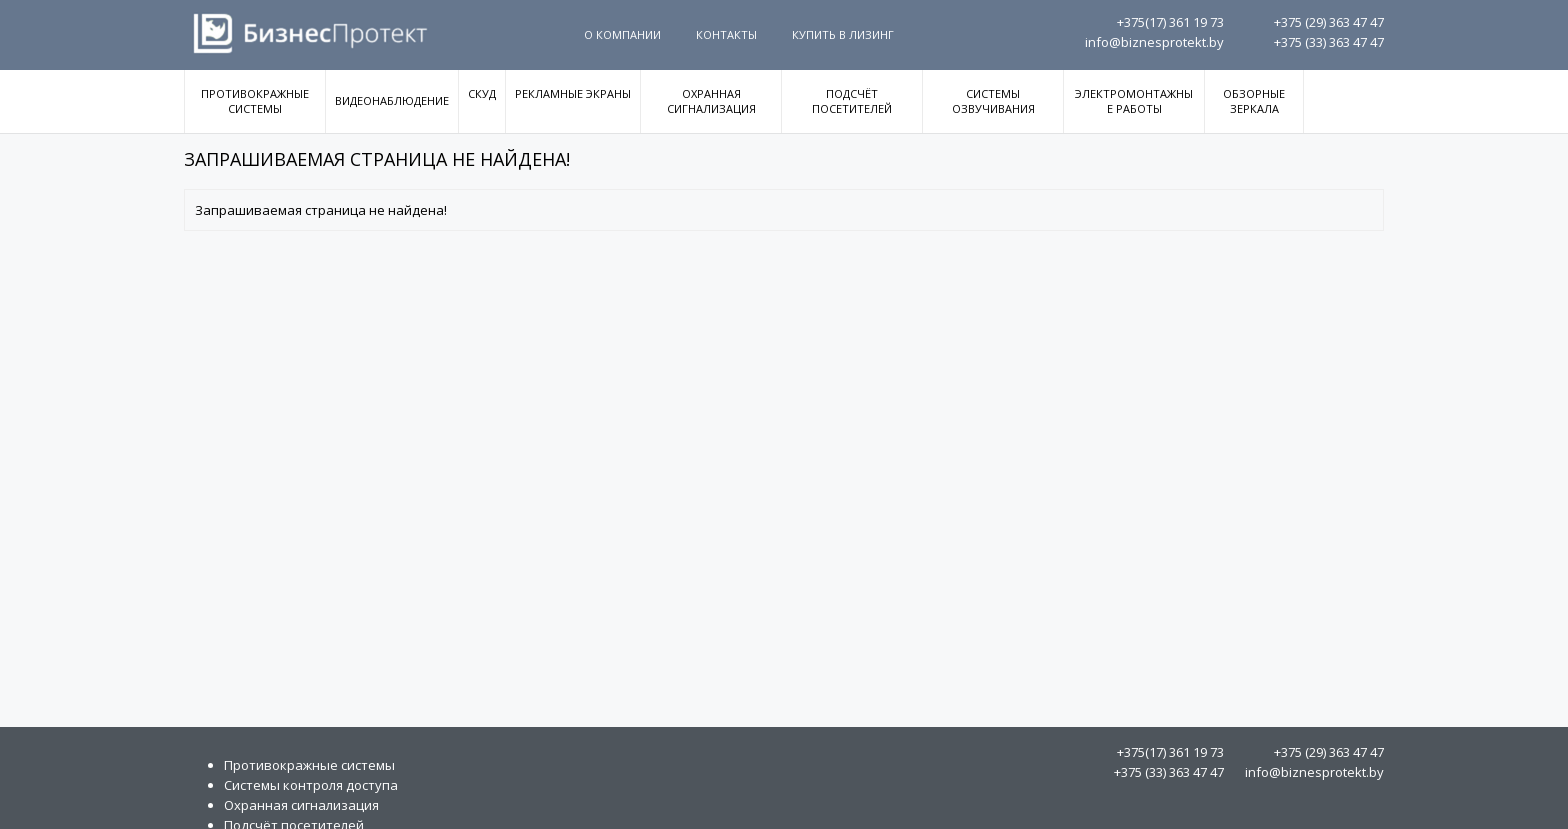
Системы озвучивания (993, 101)
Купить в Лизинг (843, 34)
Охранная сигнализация (711, 101)
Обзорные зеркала (1254, 101)
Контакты (726, 34)
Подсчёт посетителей (852, 101)
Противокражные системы (255, 101)
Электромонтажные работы (1134, 101)
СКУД (482, 93)
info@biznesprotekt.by (1154, 42)
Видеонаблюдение (392, 100)
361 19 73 (1170, 22)
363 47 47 (1329, 22)
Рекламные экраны (573, 93)
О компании (622, 34)
